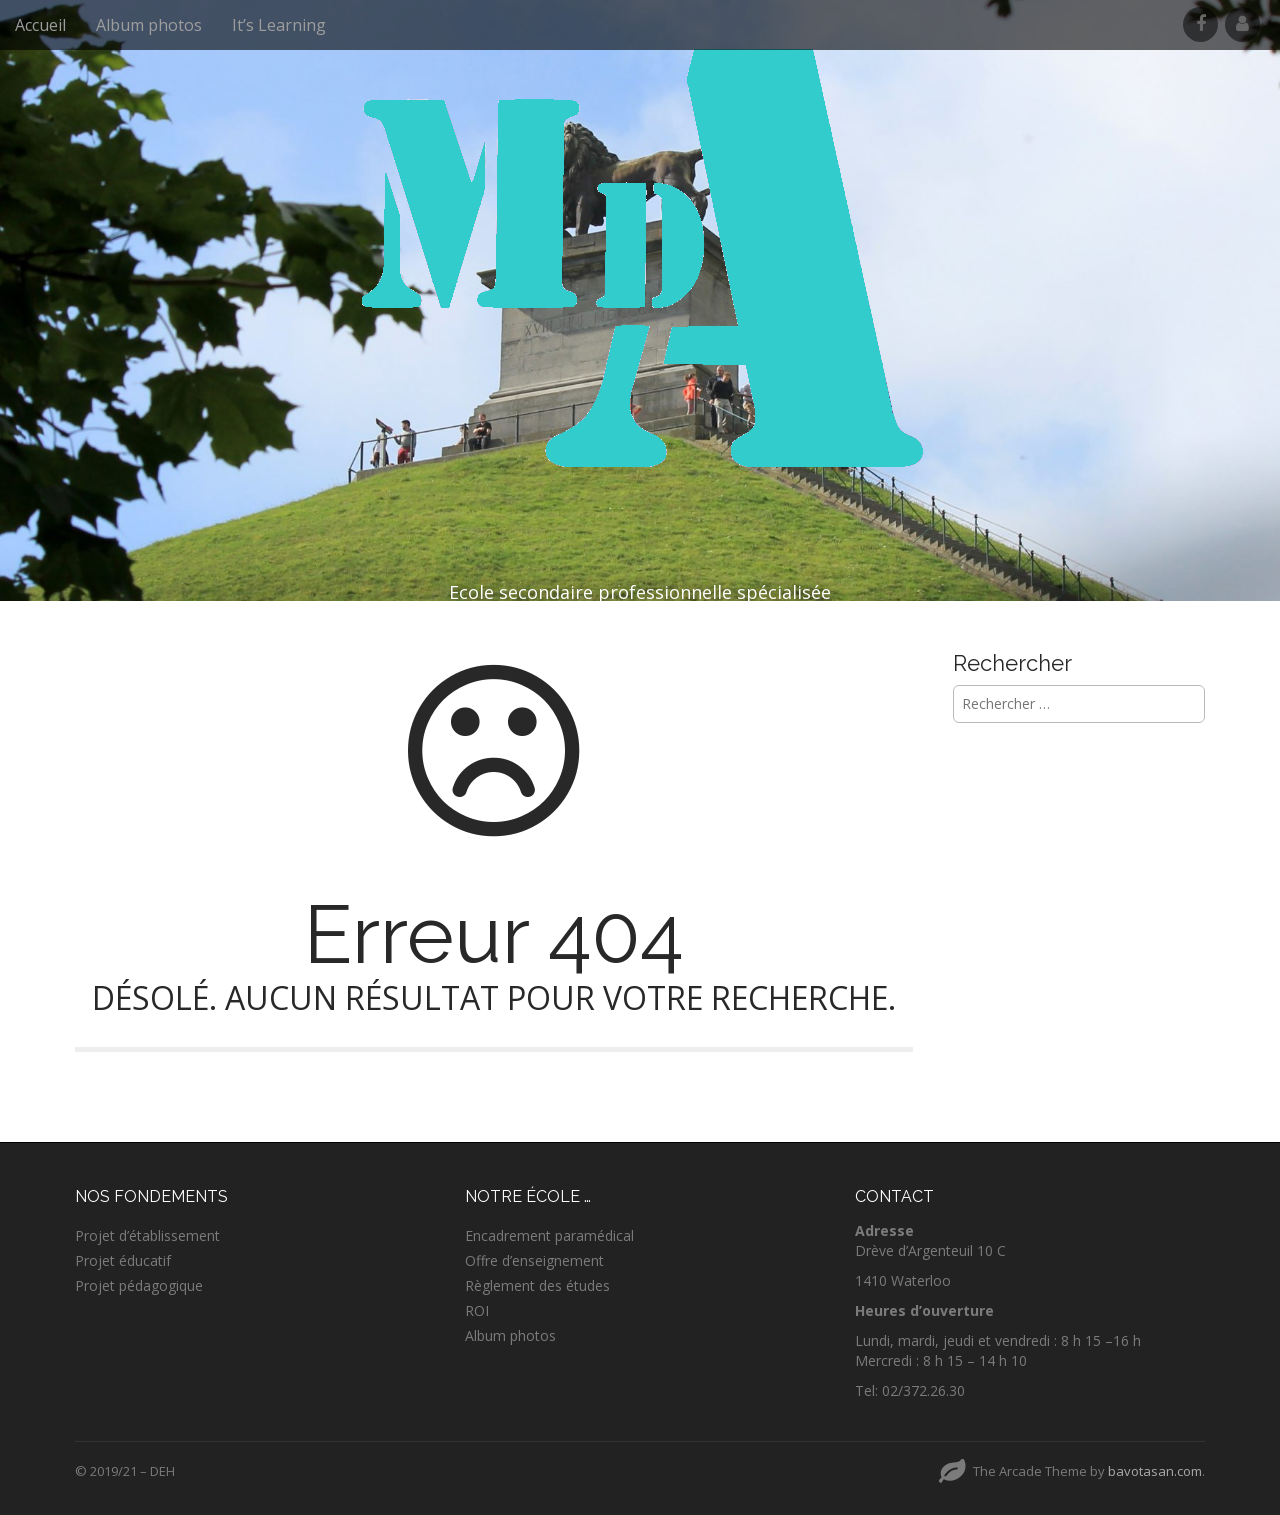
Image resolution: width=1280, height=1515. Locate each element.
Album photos (149, 25)
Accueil (40, 25)
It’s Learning (279, 25)
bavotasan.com (1155, 1471)
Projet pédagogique (139, 1285)
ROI (477, 1310)
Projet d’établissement (147, 1235)
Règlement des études (537, 1285)
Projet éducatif (123, 1260)
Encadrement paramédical (549, 1235)
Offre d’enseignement (534, 1260)
